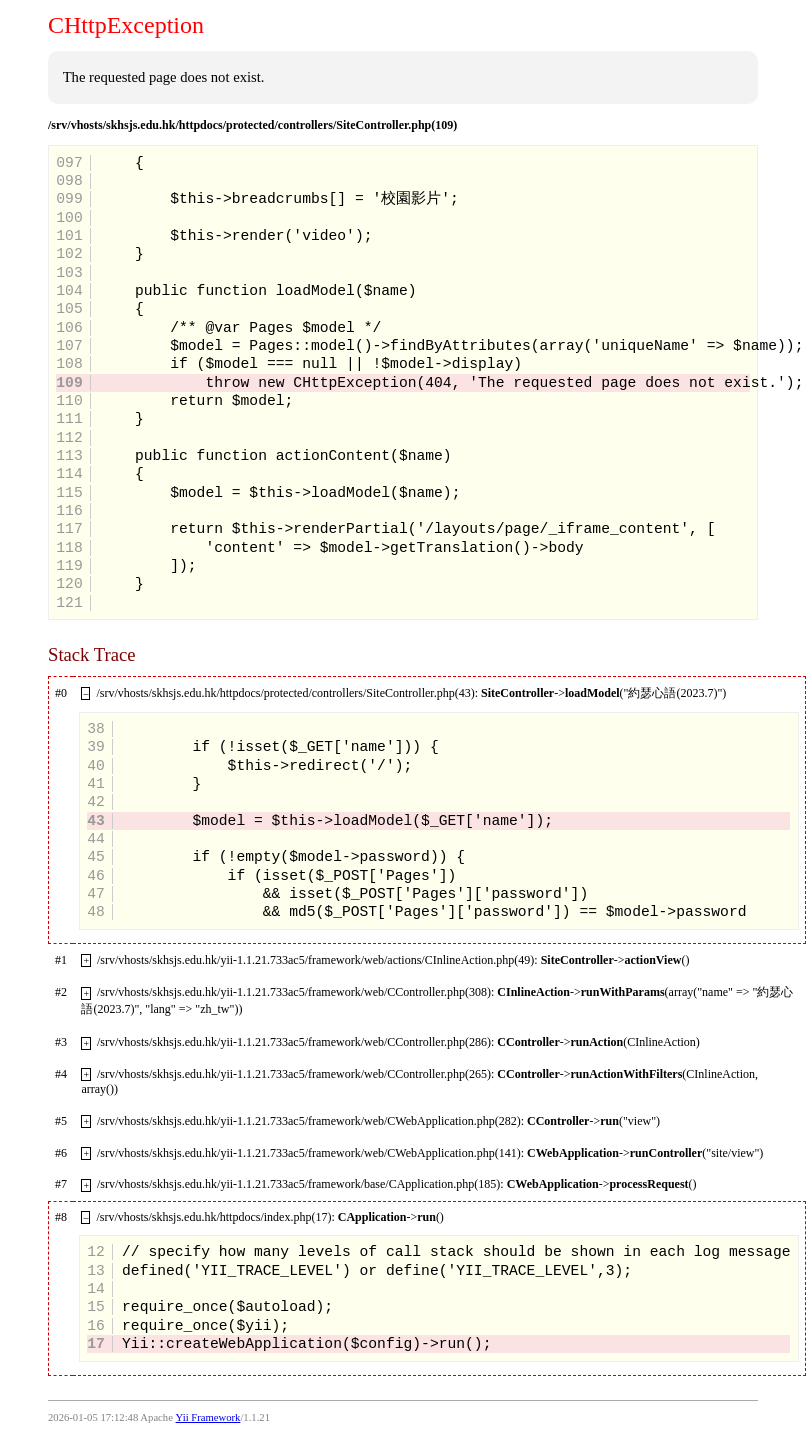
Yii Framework (208, 1417)
